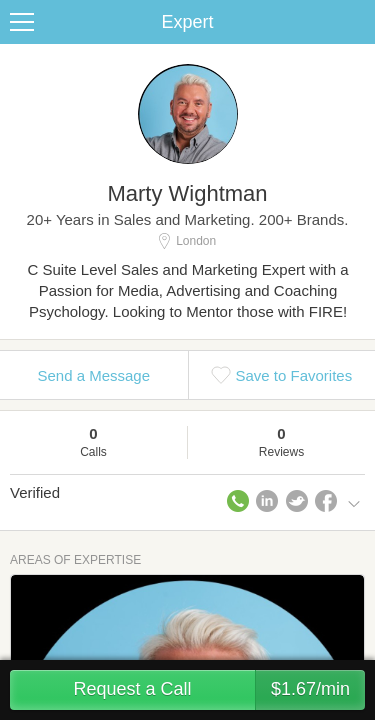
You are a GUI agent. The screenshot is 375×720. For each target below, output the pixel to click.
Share (355, 22)
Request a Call (219, 690)
